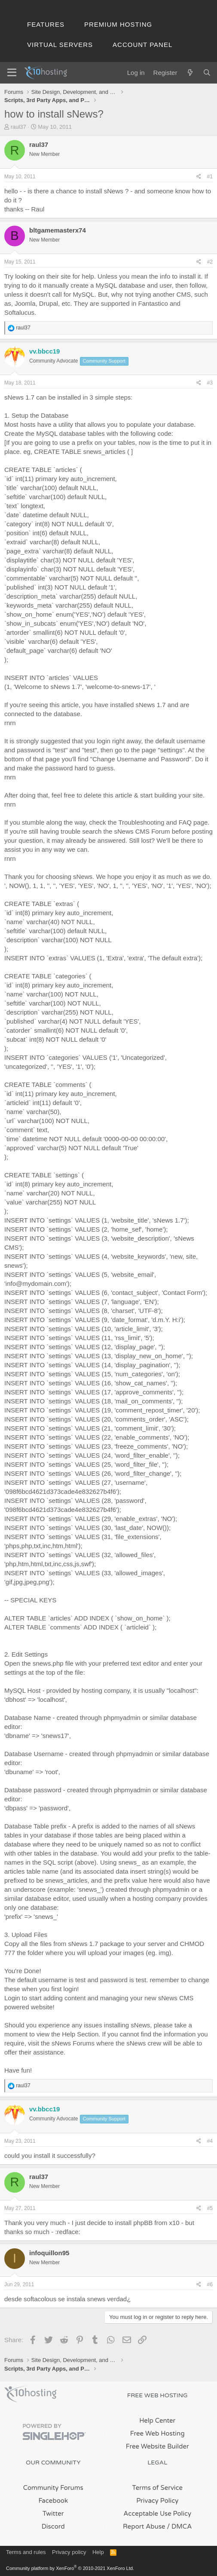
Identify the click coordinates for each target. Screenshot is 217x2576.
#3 (210, 383)
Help (98, 2552)
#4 (210, 2141)
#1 (210, 177)
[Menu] (12, 73)
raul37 (18, 127)
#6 (210, 2284)
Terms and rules (26, 2552)
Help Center (157, 2420)
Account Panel (142, 44)
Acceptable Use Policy (157, 2513)
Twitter (53, 2513)
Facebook (53, 2501)
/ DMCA (179, 2526)
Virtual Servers (60, 44)
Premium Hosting (118, 24)
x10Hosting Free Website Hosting (30, 2394)
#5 (210, 2208)
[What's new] (189, 73)
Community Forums (53, 2488)
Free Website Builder (157, 2446)
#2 (210, 262)
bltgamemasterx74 (57, 230)
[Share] (198, 177)
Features (45, 24)
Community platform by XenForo (70, 2568)
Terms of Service (157, 2488)
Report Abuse (144, 2526)
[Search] (207, 73)
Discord (53, 2526)
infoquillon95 (49, 2252)
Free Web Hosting (157, 2433)
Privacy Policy (157, 2501)
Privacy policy (69, 2552)
